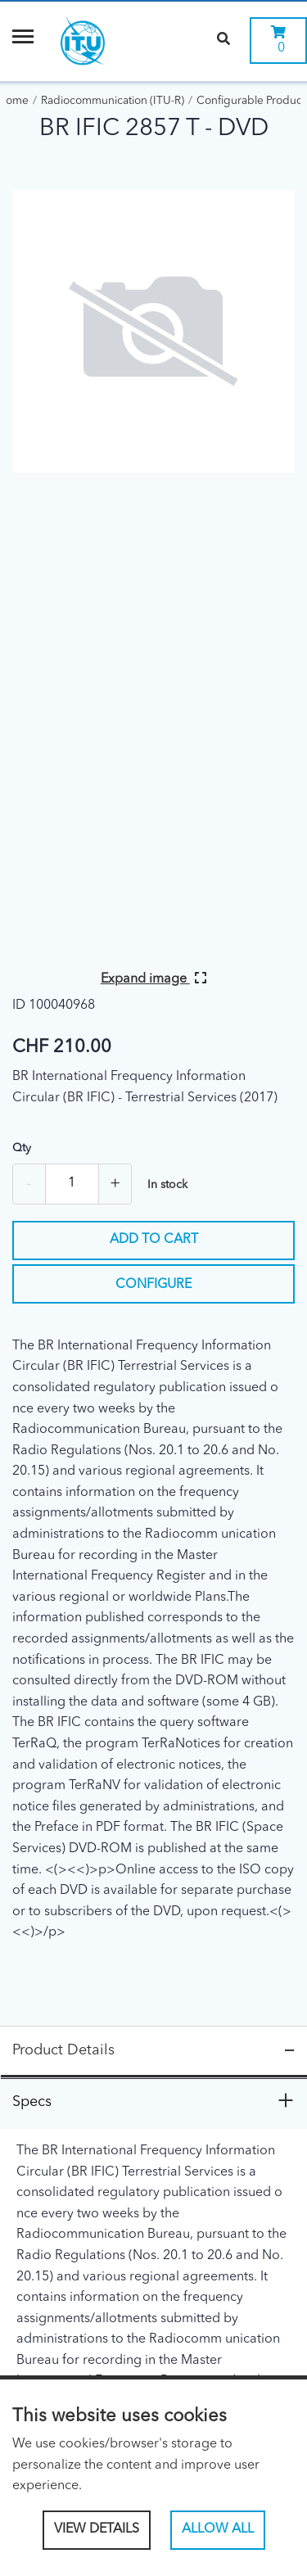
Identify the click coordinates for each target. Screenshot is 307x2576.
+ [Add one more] (115, 1184)
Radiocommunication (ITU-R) (112, 101)
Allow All (218, 2529)
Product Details (63, 2050)
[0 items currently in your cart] (278, 40)
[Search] (223, 40)
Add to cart (154, 1239)
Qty (21, 1148)
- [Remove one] (28, 1184)
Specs (32, 2102)
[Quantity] (72, 1184)
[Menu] (23, 40)
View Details (96, 2529)
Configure (153, 1284)
